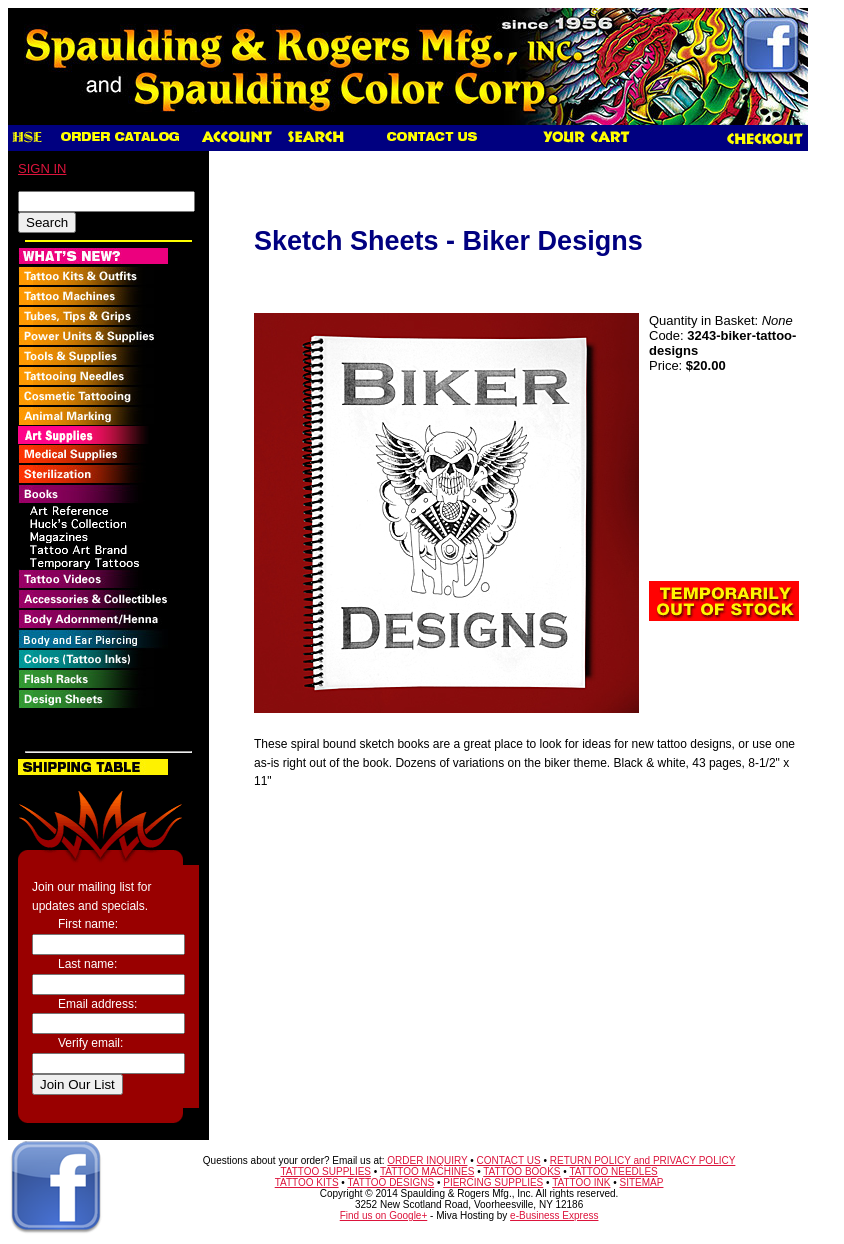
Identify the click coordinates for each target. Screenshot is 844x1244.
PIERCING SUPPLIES (493, 1182)
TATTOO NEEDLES (613, 1171)
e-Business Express (554, 1215)
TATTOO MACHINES (427, 1171)
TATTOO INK (581, 1182)
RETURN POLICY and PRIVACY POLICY (643, 1160)
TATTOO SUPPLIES (325, 1171)
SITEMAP (642, 1182)
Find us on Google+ (384, 1215)
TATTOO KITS (307, 1182)
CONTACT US (509, 1160)
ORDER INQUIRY (427, 1160)
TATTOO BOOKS (521, 1171)
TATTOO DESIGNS (390, 1182)
